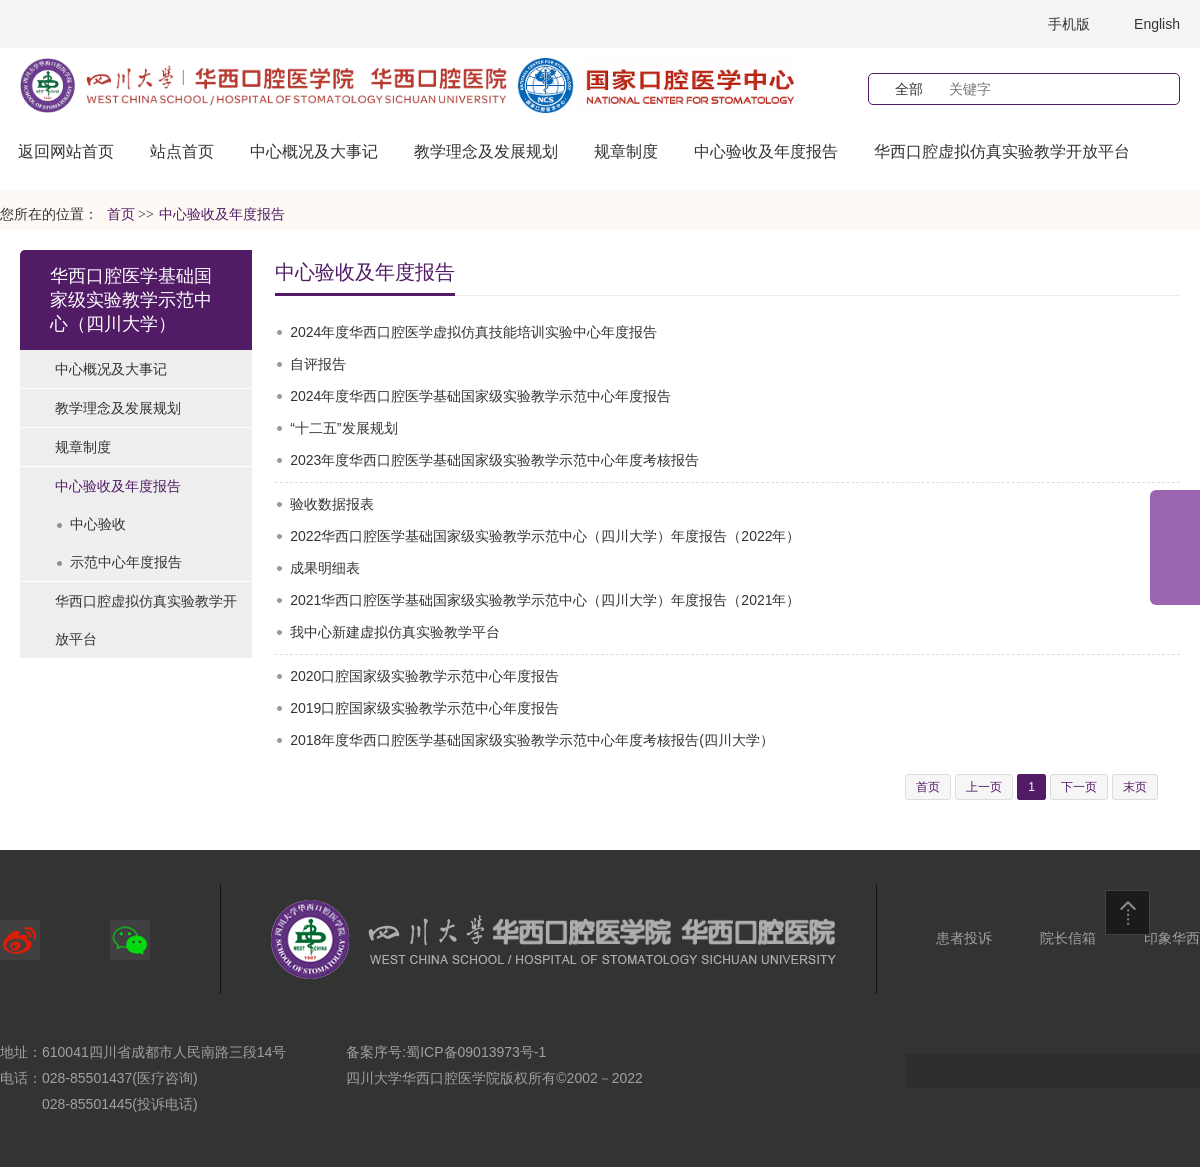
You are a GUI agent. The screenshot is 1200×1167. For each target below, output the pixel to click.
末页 (1135, 787)
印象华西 (1172, 938)
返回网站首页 (66, 151)
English (1157, 24)
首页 (121, 214)
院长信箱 (1068, 938)
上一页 (984, 787)
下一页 (1079, 787)
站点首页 (182, 151)
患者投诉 (964, 938)
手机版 (1069, 24)
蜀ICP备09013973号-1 (476, 1052)
